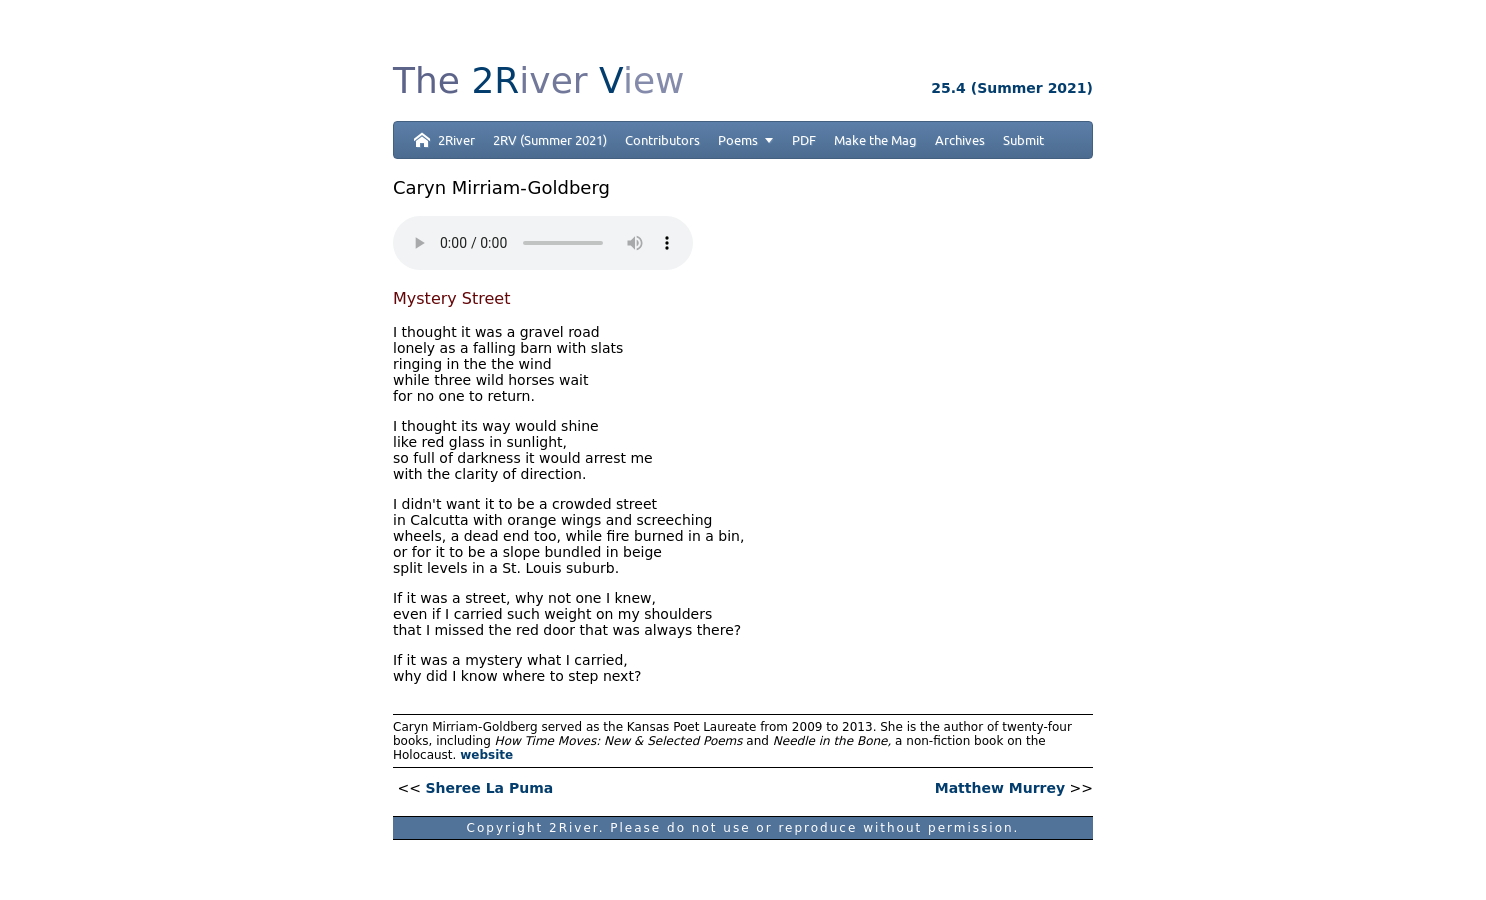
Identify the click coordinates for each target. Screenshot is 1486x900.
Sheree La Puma (489, 788)
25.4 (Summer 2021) (1012, 88)
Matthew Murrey (1000, 788)
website (486, 755)
